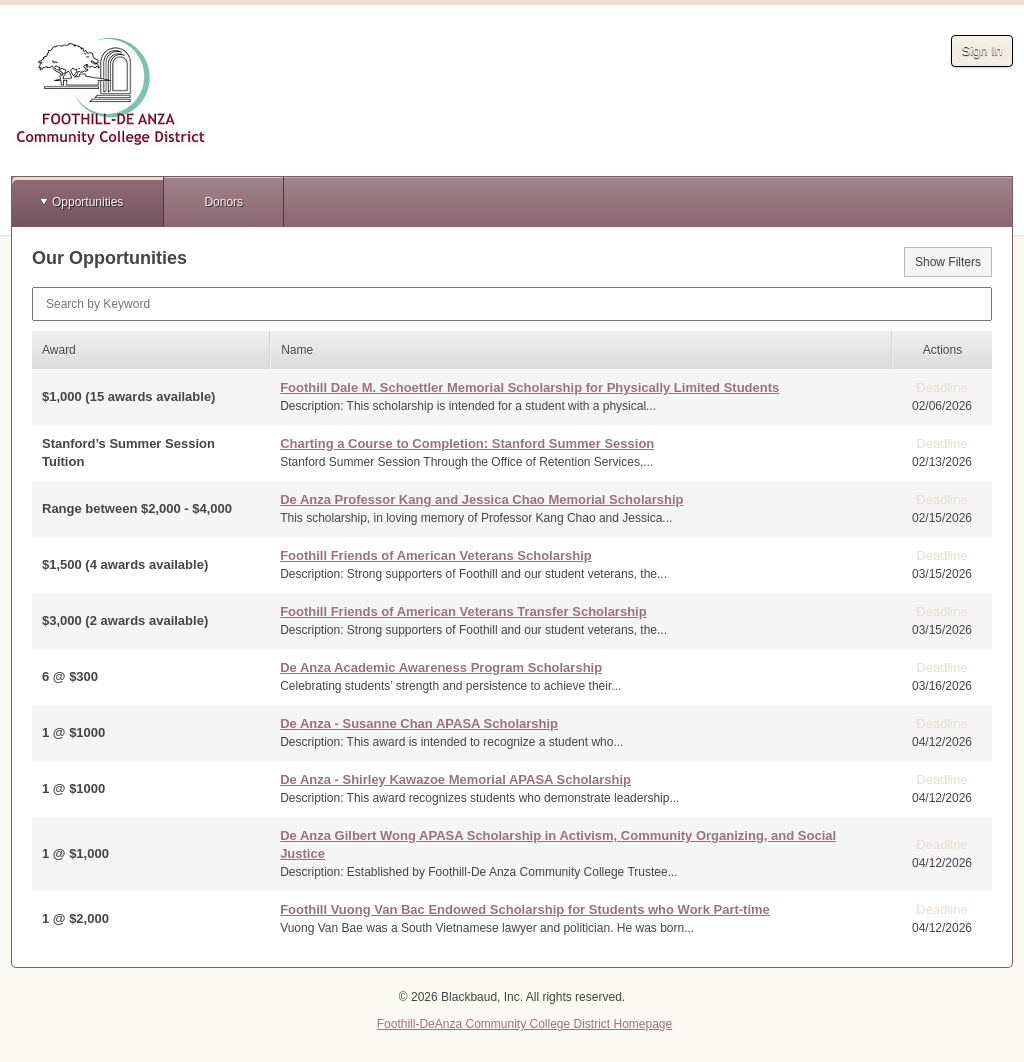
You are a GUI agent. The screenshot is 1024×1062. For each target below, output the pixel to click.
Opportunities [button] (87, 202)
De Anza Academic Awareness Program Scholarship (441, 667)
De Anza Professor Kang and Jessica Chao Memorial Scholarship (481, 499)
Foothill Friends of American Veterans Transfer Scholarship (463, 611)
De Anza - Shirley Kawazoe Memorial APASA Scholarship (455, 779)
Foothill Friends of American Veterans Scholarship (436, 555)
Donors (223, 202)
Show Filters (948, 262)
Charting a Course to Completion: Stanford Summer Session (467, 443)
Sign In (982, 50)
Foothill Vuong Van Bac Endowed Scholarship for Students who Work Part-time (525, 909)
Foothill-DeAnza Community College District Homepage (524, 1024)
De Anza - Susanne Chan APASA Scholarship (419, 723)
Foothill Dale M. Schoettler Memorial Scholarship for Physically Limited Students (529, 387)
